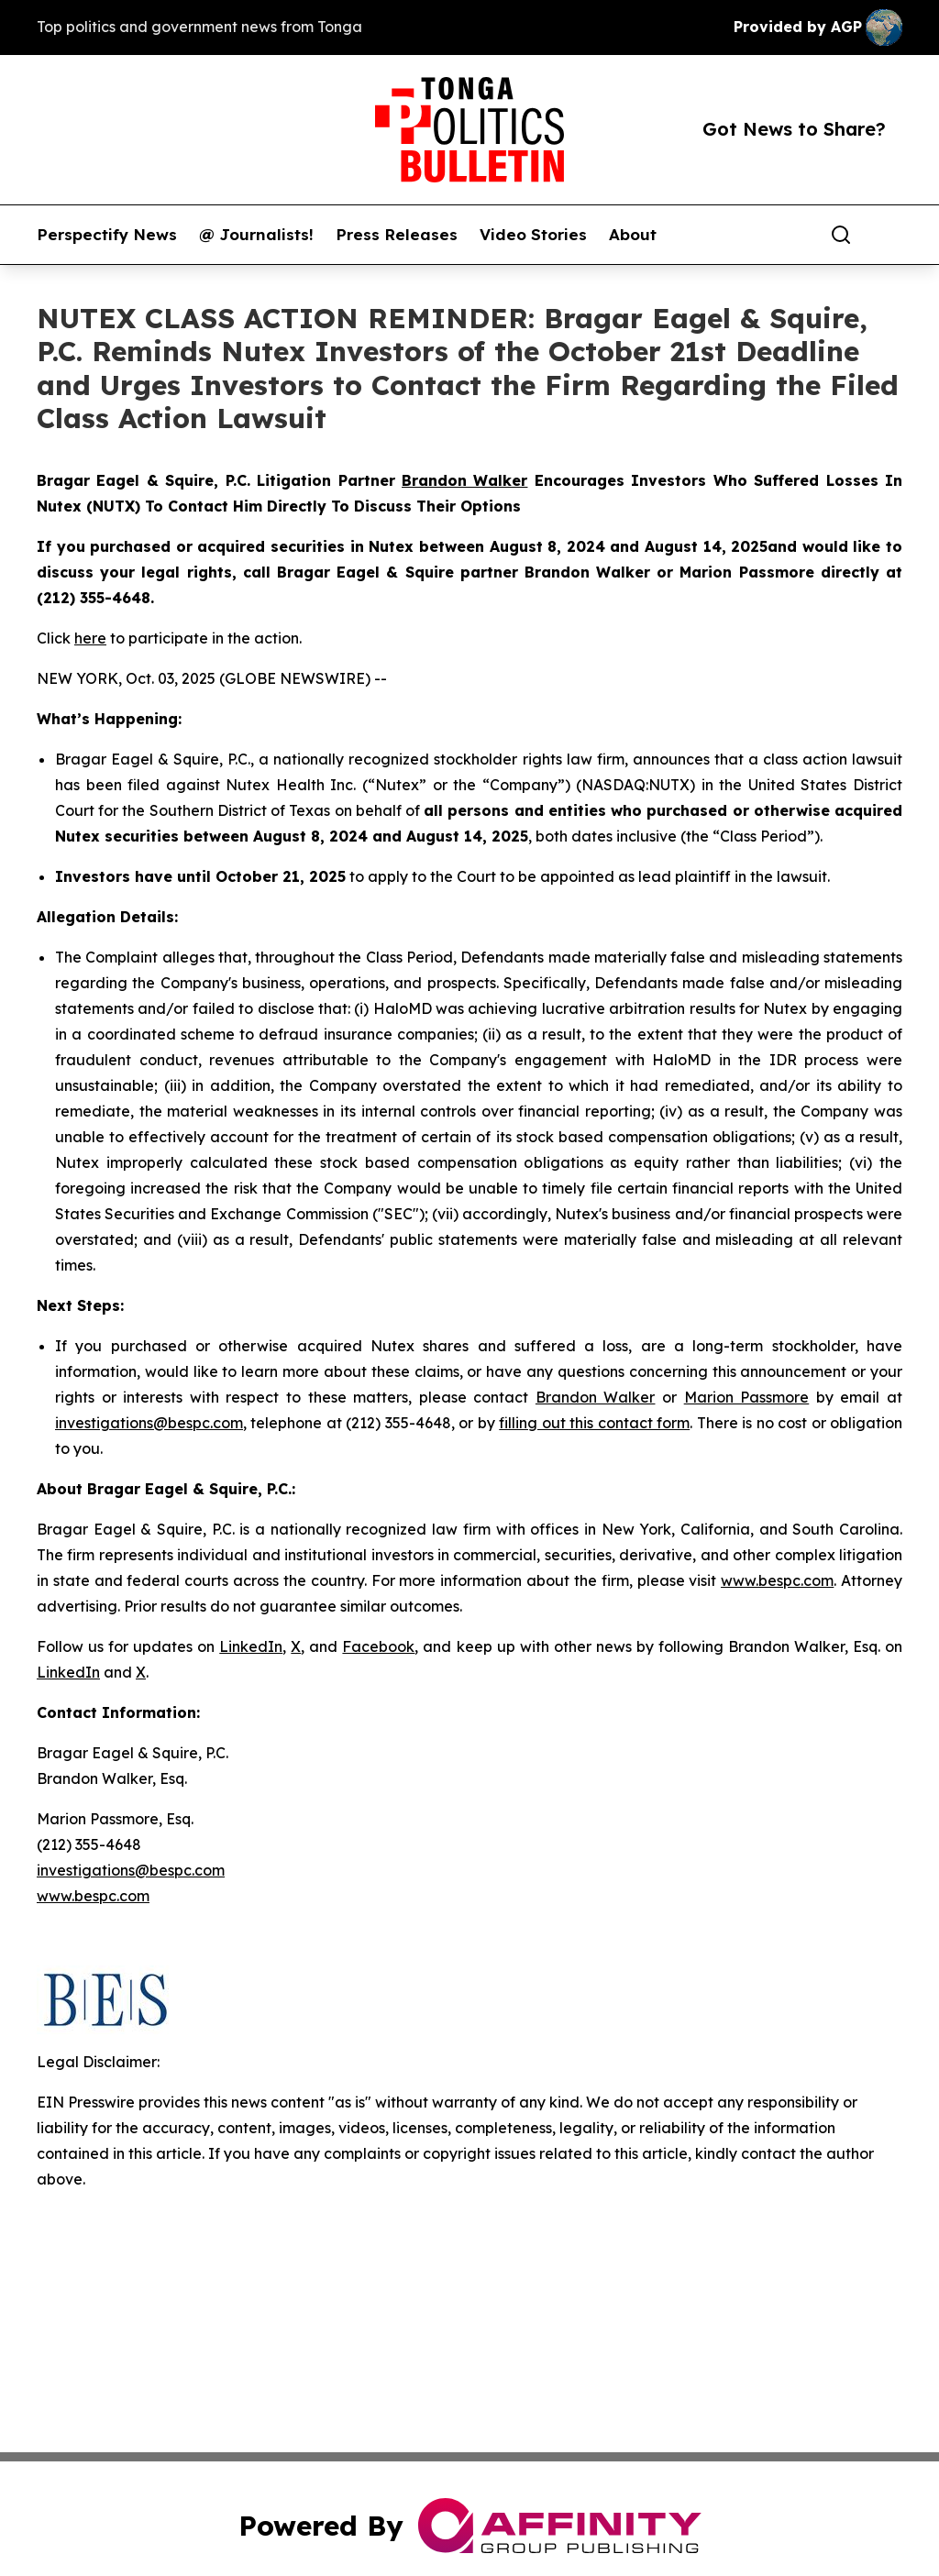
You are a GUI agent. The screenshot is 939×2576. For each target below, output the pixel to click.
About (633, 235)
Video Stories (533, 235)
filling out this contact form (594, 1423)
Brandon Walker (596, 1397)
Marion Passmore (747, 1397)
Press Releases (397, 235)
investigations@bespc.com (149, 1423)
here (90, 638)
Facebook (378, 1646)
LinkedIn (250, 1646)
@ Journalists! (256, 235)
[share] (889, 235)
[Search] (841, 235)
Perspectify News (107, 235)
